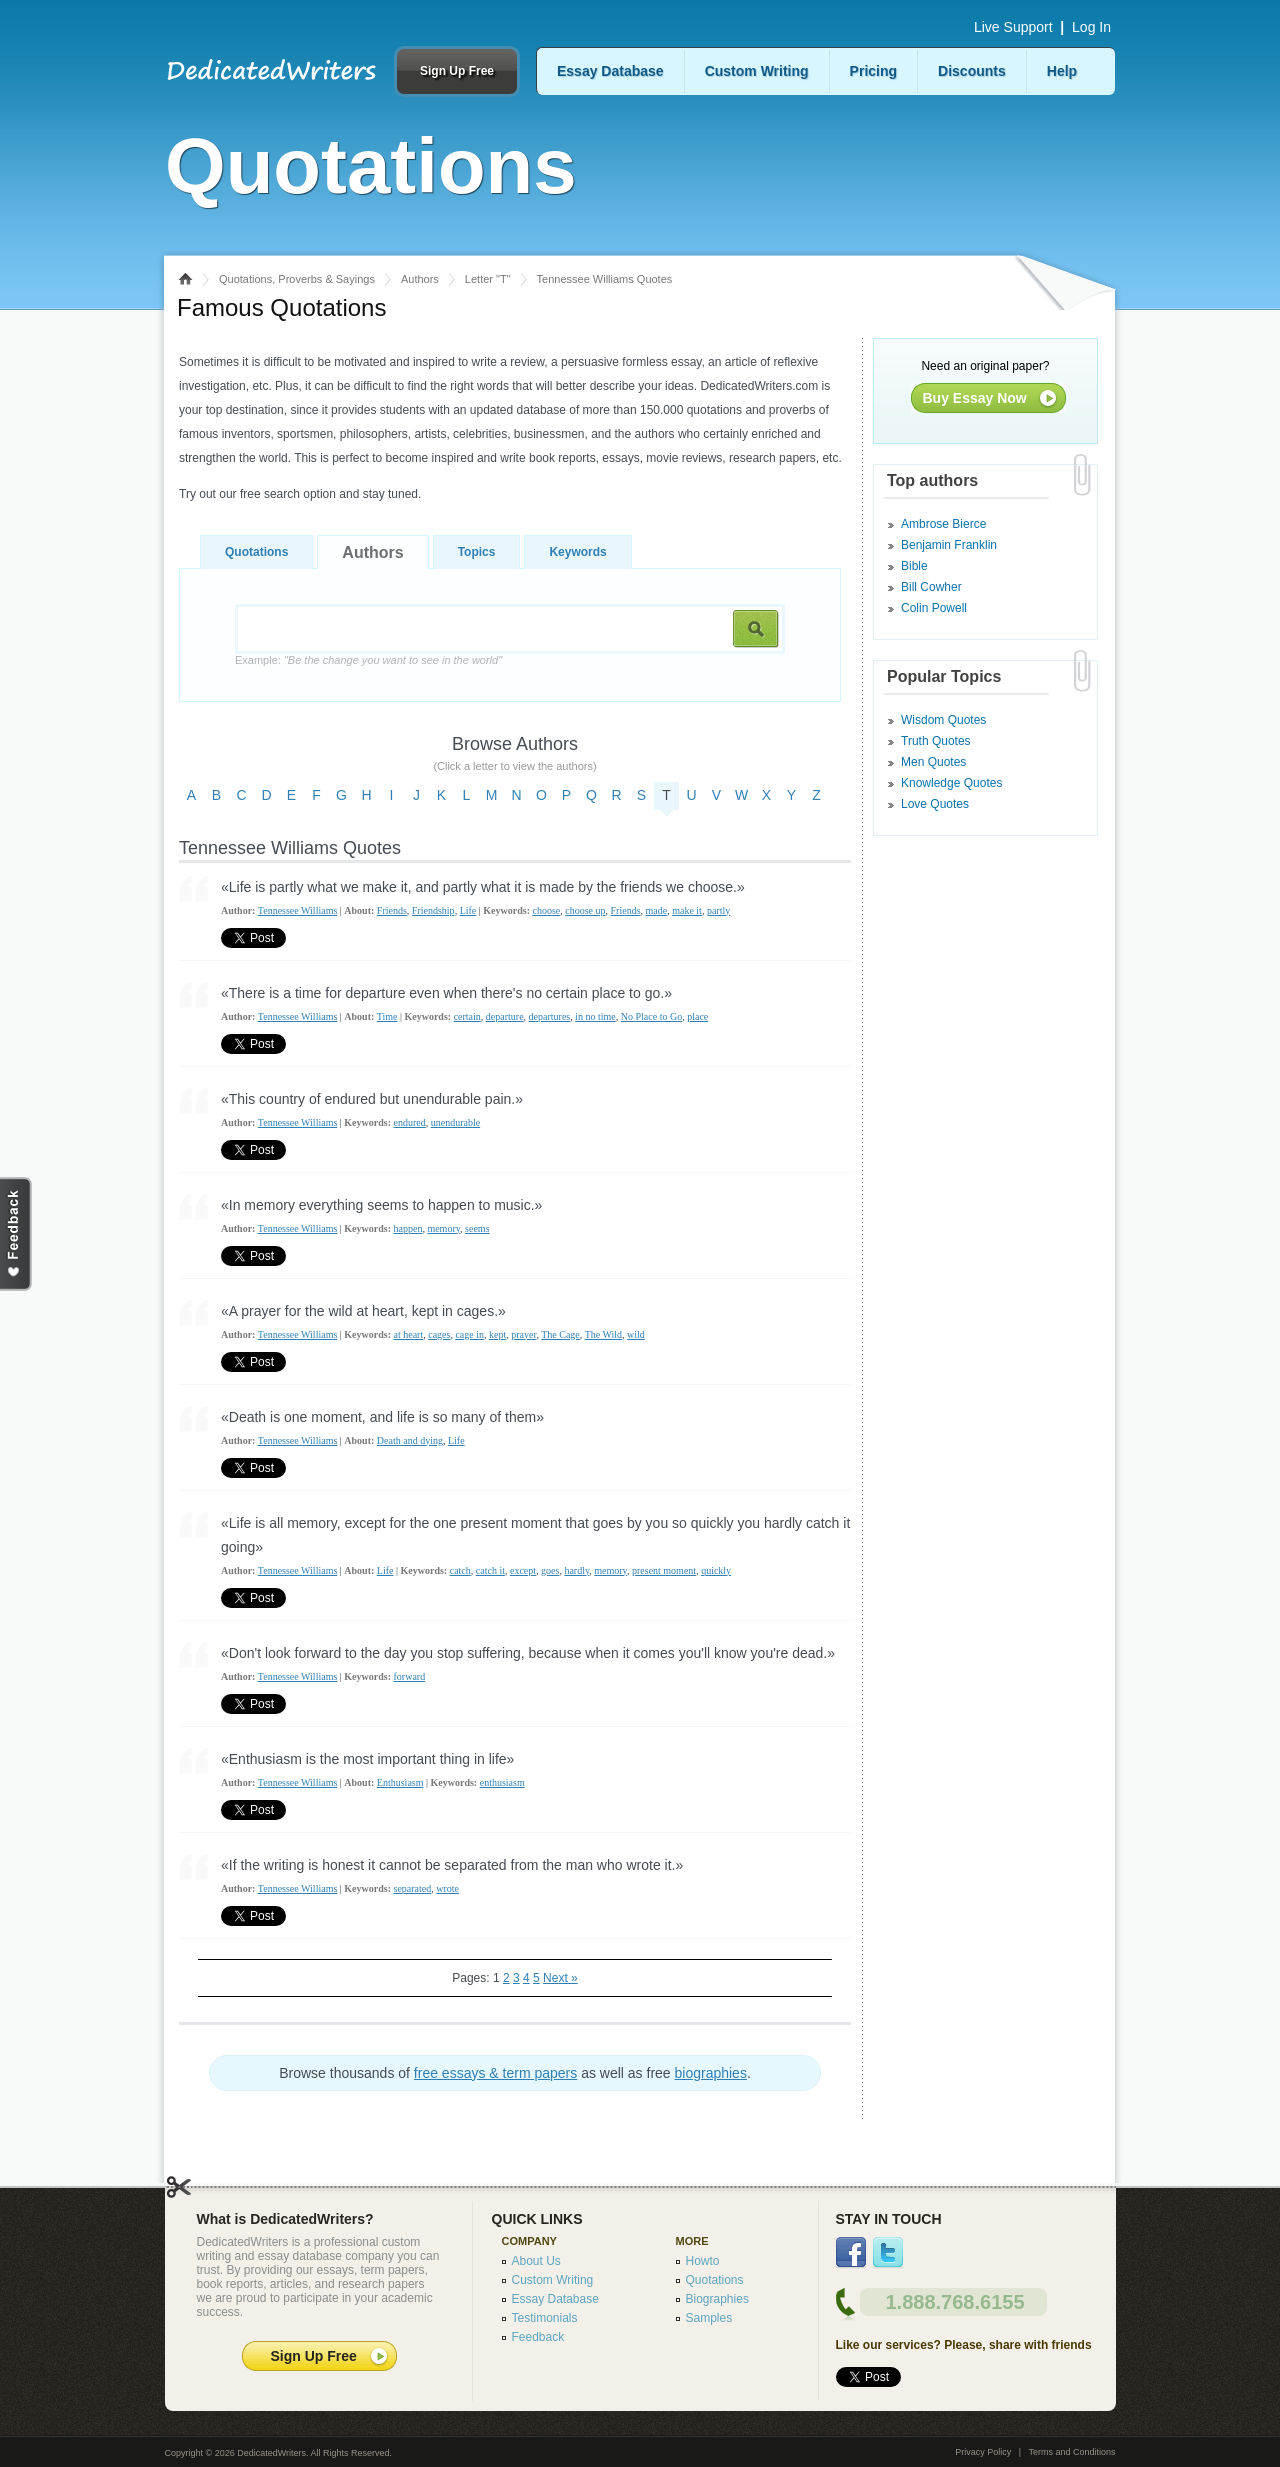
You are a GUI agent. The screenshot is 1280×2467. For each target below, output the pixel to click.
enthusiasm (502, 1782)
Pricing (873, 71)
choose (546, 910)
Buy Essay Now (975, 398)
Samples (709, 2318)
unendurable (455, 1122)
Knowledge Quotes (951, 783)
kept (497, 1334)
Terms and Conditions (1071, 2452)
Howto (703, 2261)
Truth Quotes (936, 741)
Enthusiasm (400, 1782)
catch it (490, 1570)
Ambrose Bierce (943, 524)
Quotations (256, 552)
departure (505, 1016)
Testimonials (545, 2318)
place (697, 1016)
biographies (711, 2073)
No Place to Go (651, 1016)
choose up (585, 910)
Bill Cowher (931, 587)
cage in (469, 1334)
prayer (523, 1334)
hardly (576, 1570)
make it (687, 910)
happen (408, 1228)
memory (443, 1228)
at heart (409, 1334)
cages (439, 1334)
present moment (664, 1570)
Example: (368, 660)
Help (1062, 71)
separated (413, 1888)
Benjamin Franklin (949, 545)
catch (460, 1570)
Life (468, 910)
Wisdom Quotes (943, 720)
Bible (914, 566)
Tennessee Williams (298, 910)
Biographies (717, 2299)
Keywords (577, 552)
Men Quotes (933, 762)
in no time (595, 1016)
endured (410, 1122)
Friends (392, 910)
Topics (477, 552)
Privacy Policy (983, 2452)
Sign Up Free (457, 71)
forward (410, 1676)
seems (477, 1228)
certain (467, 1016)
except (523, 1570)
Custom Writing (757, 71)
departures (550, 1016)
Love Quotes (935, 804)
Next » (560, 1978)
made (657, 910)
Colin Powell (934, 608)
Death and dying (410, 1440)
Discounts (972, 71)
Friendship (433, 910)
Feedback (538, 2337)
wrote (447, 1888)
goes (550, 1570)
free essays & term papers (495, 2073)
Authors (420, 279)
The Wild (603, 1334)
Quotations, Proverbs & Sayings (297, 279)
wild (636, 1334)
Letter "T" (488, 279)
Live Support (1013, 27)
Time (387, 1016)
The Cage (560, 1334)
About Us (536, 2261)
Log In (1091, 27)
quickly (716, 1570)
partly (718, 910)
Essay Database (610, 71)
